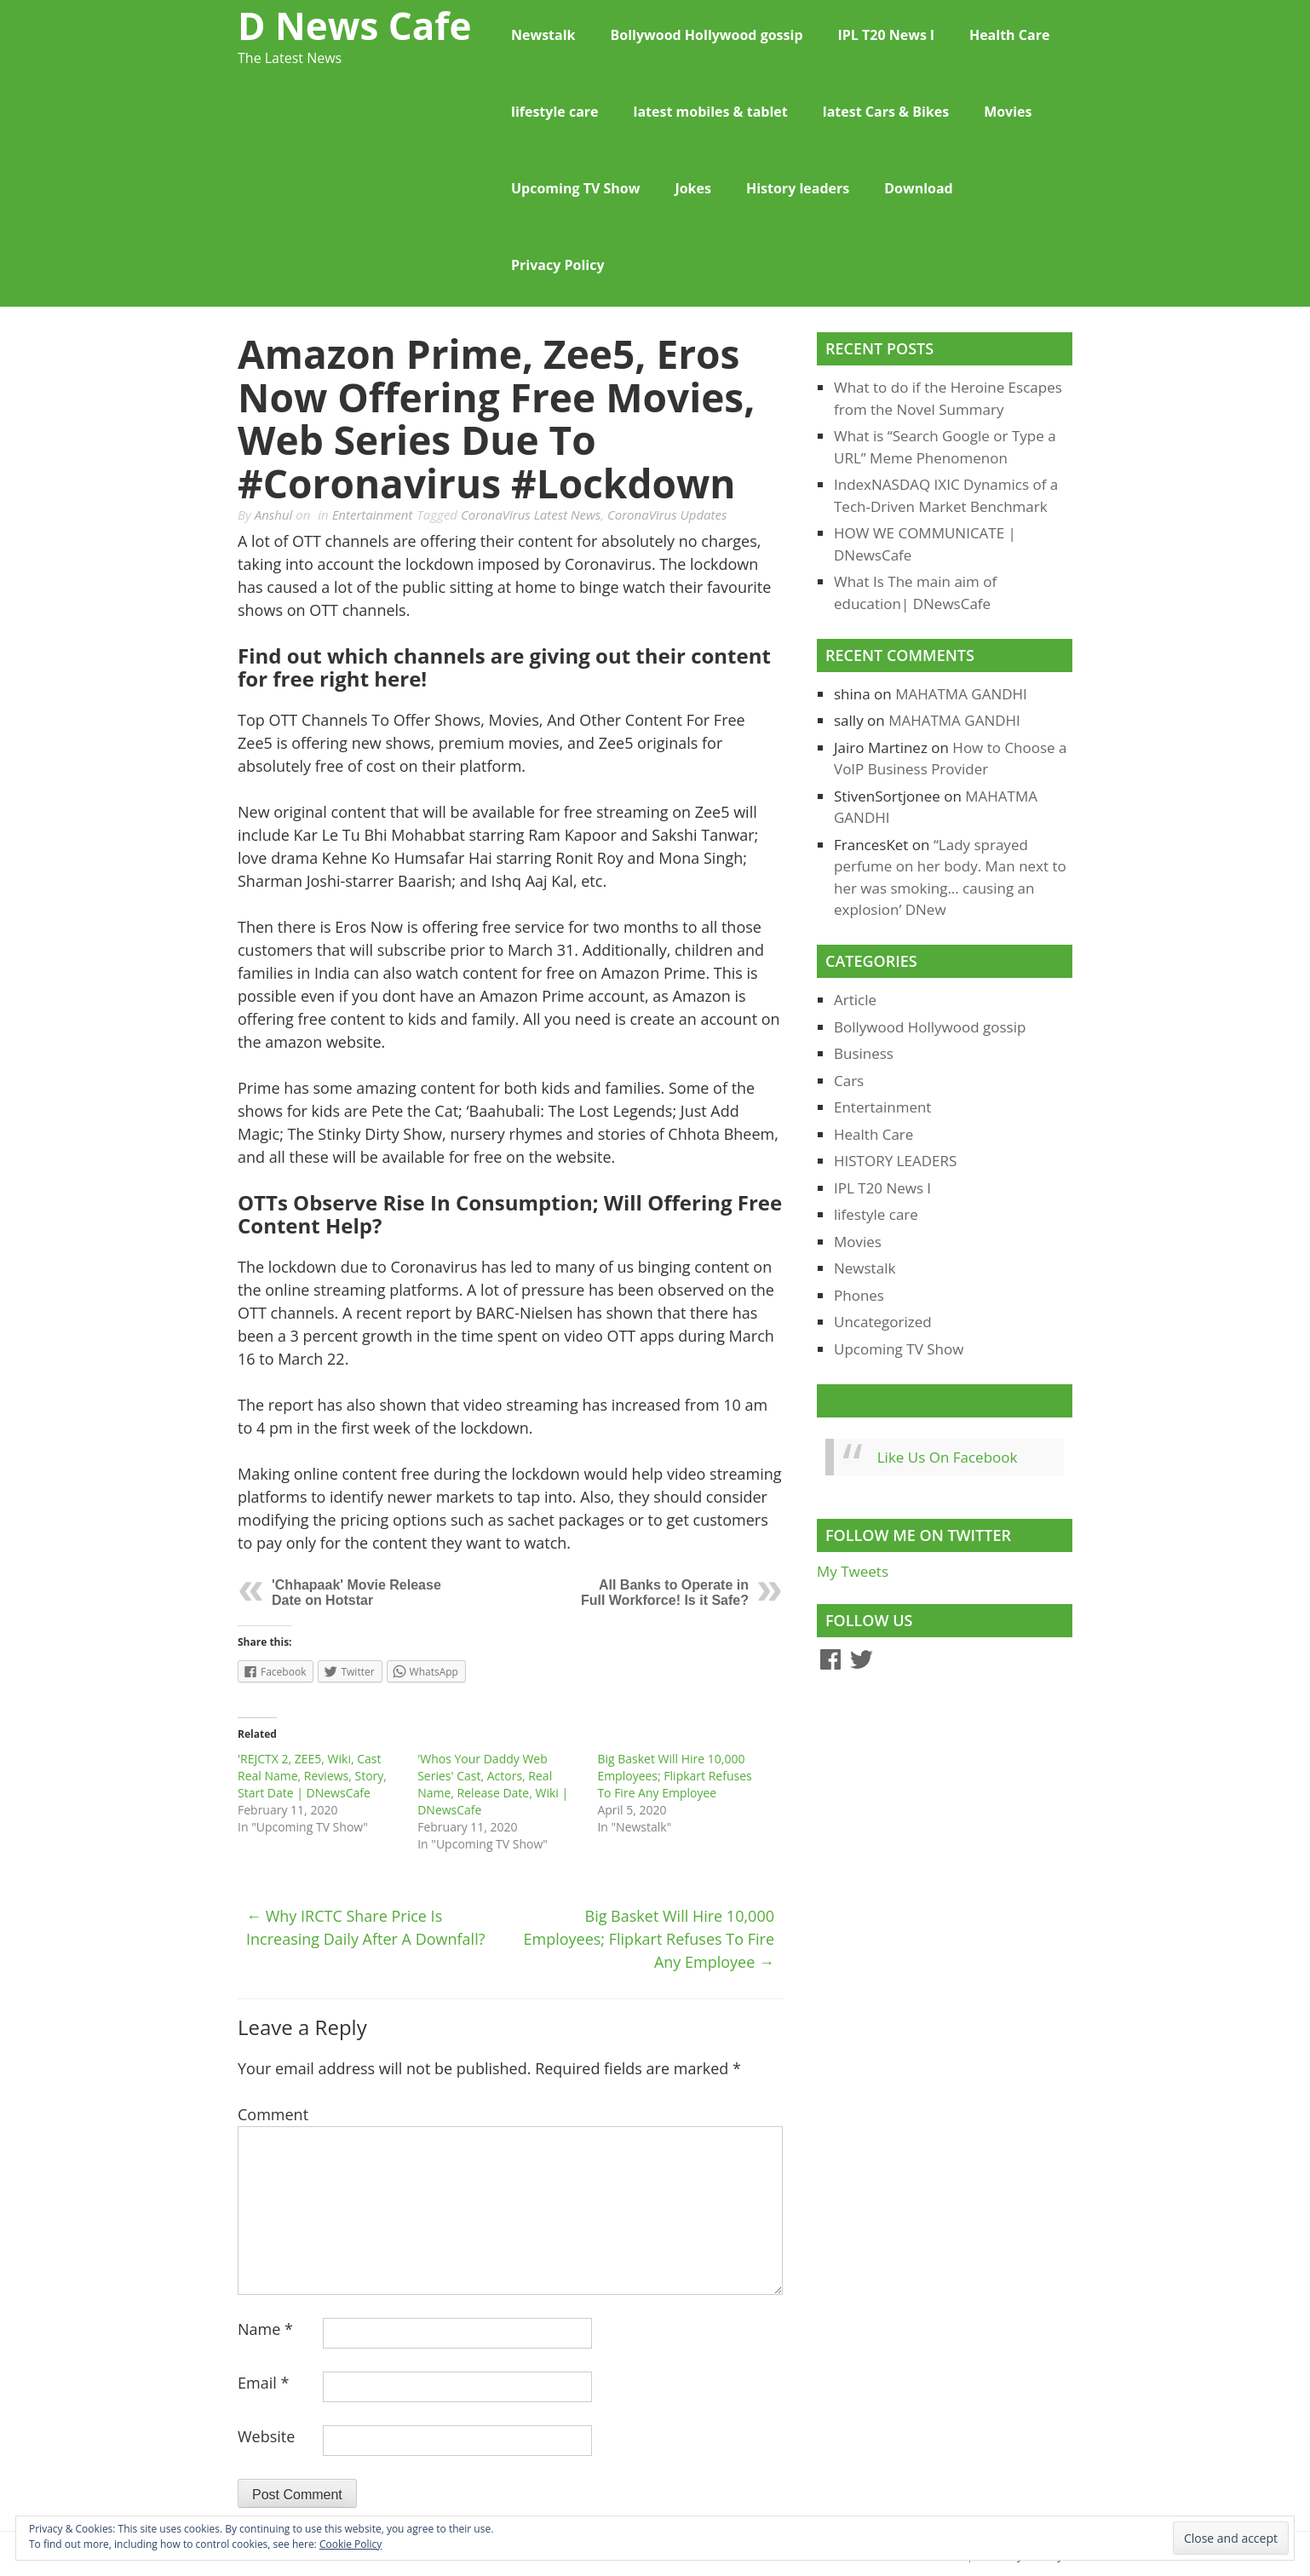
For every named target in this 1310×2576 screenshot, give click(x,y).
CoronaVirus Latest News (530, 514)
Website (266, 2436)
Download (918, 188)
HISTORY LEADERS (895, 1160)
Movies (1007, 111)
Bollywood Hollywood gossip (707, 35)
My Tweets (852, 1571)
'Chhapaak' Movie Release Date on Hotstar (356, 1592)
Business (863, 1053)
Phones (859, 1295)
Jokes (693, 188)
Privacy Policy (558, 265)
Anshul (274, 514)
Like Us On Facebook (909, 1400)
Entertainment (372, 514)
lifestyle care (555, 111)
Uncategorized (883, 1321)
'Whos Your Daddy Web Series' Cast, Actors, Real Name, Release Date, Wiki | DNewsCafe (492, 1784)
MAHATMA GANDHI (961, 694)
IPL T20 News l (886, 35)
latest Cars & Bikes (886, 111)
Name (265, 2329)
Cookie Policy (350, 2544)
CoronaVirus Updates (667, 514)
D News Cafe (354, 25)
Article (855, 999)
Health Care (1009, 35)
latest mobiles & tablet (711, 111)
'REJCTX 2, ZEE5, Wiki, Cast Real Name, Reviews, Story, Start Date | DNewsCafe (312, 1776)
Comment (273, 2114)
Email (263, 2382)
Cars (849, 1080)
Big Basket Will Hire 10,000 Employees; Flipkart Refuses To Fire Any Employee (674, 1776)
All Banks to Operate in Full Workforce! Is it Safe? (665, 1592)
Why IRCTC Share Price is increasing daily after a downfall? (365, 1927)
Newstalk (543, 35)
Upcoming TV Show (575, 188)
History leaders (797, 188)
